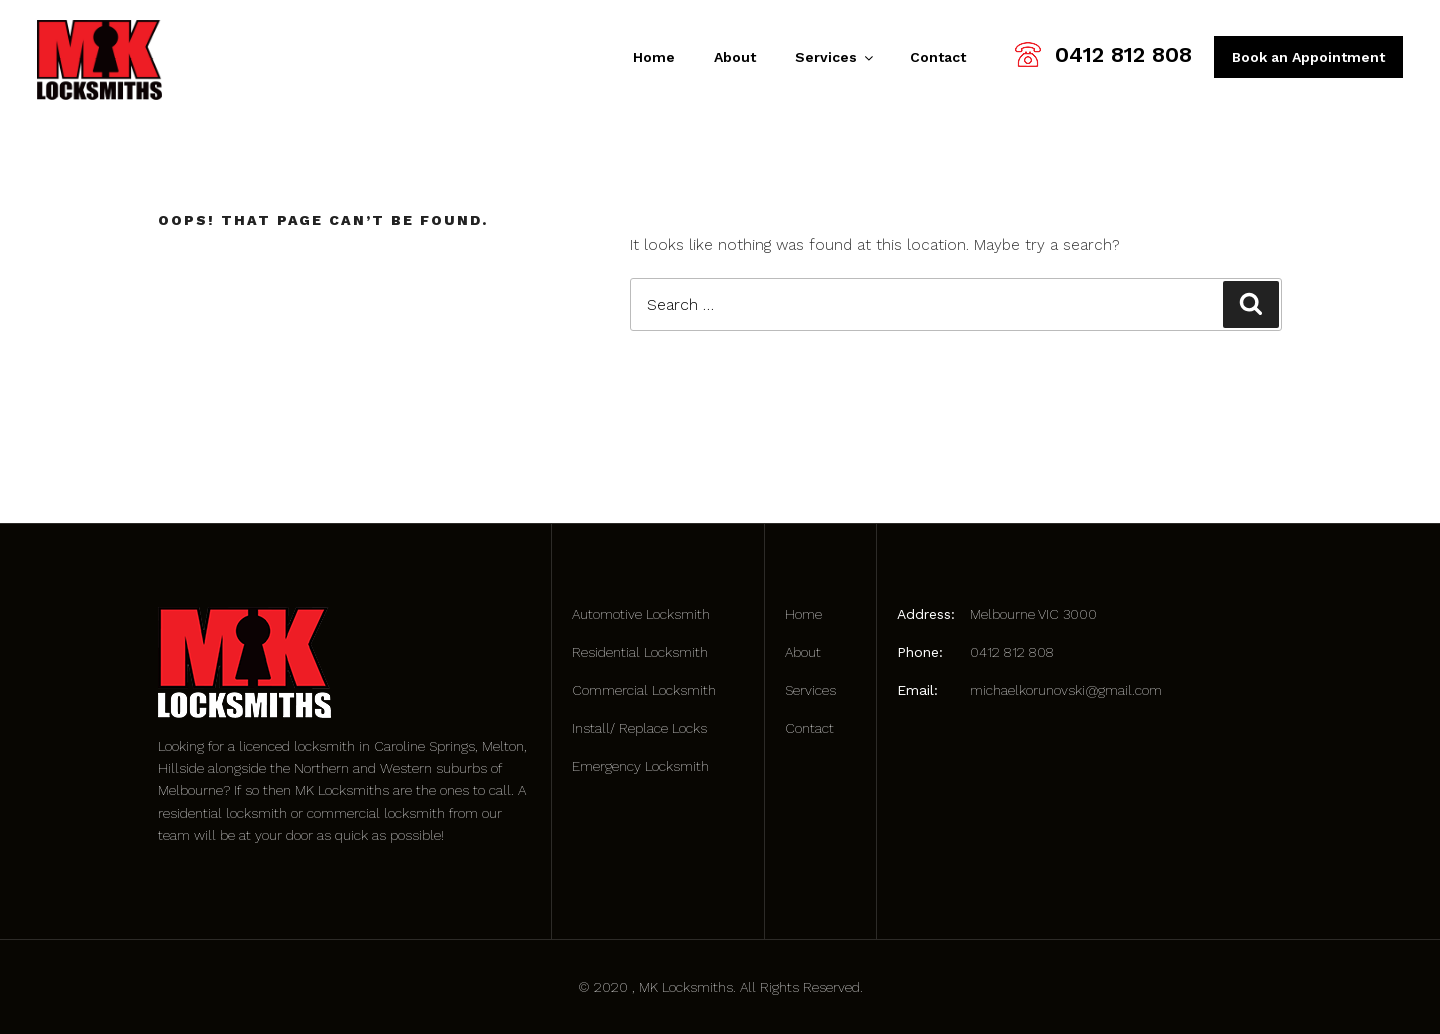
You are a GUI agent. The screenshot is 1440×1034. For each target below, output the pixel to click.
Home (654, 57)
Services (833, 57)
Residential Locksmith (640, 652)
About (735, 57)
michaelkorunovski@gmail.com (1066, 690)
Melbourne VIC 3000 (1033, 614)
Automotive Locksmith (641, 614)
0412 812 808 (1123, 54)
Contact (938, 57)
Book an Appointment (1308, 57)
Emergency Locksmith (640, 766)
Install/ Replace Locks (639, 728)
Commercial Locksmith (644, 690)
